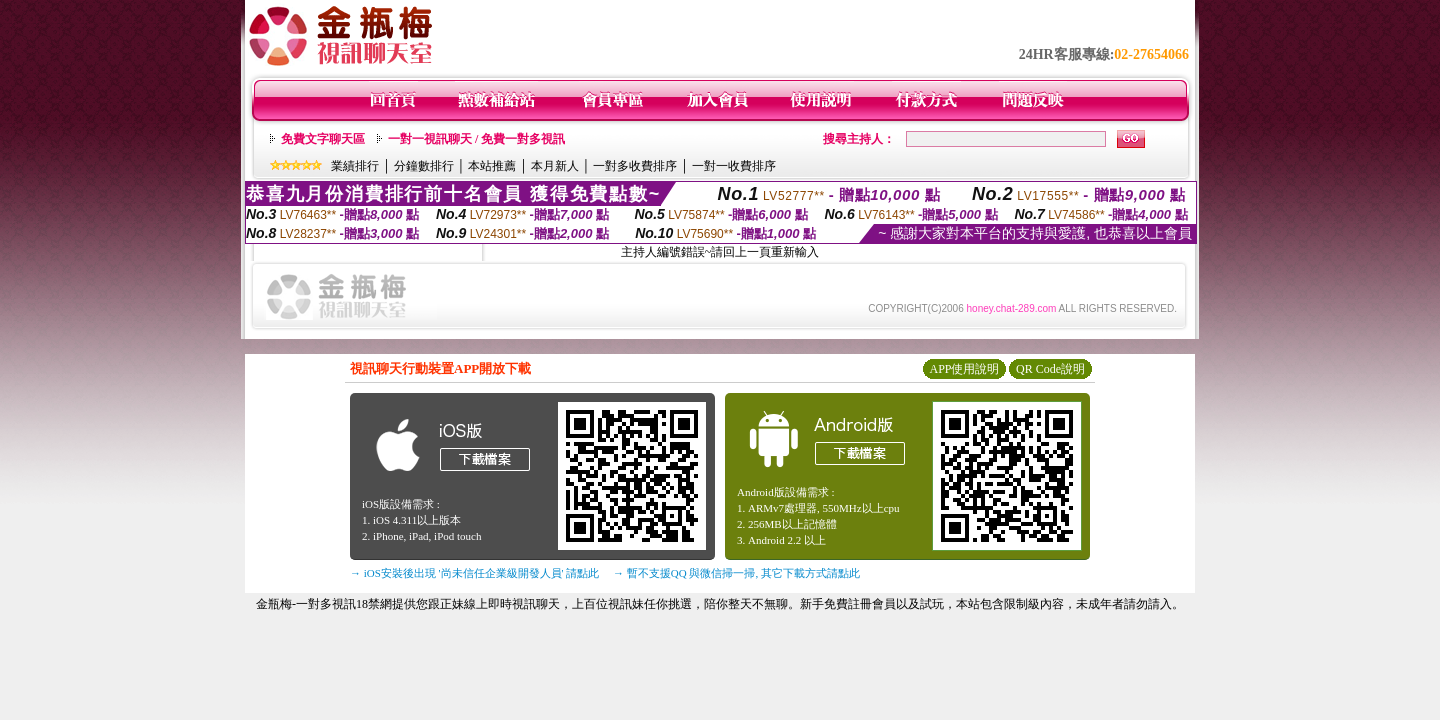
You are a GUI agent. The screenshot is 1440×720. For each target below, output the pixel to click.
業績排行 (355, 166)
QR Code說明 (1050, 369)
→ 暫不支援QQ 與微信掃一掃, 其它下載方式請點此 (736, 573)
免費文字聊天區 (323, 139)
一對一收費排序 (734, 166)
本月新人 (555, 166)
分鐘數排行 (424, 166)
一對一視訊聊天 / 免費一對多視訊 (476, 139)
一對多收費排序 (635, 166)
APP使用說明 (964, 369)
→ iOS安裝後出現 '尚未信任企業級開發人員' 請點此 (474, 573)
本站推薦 (492, 166)
